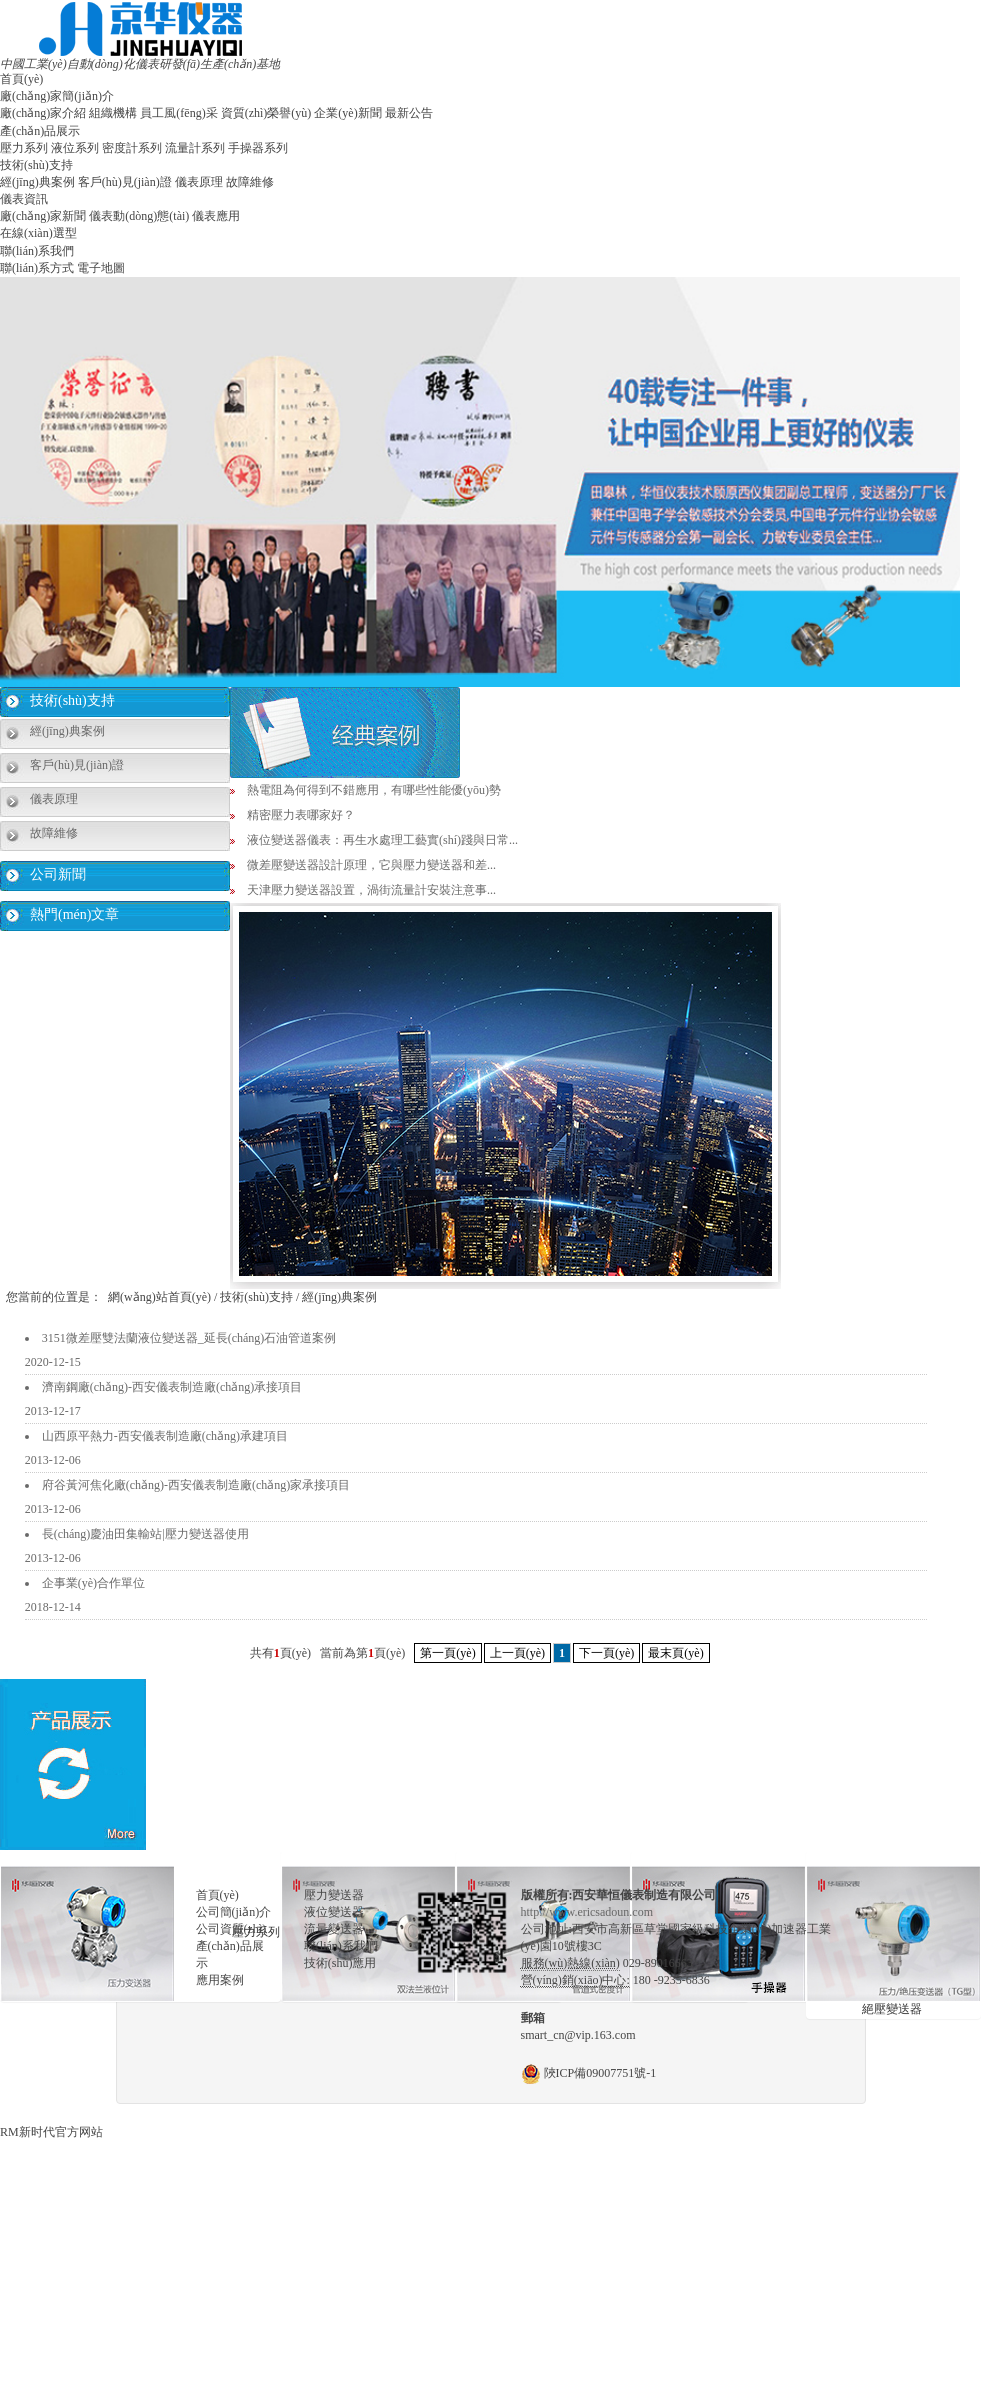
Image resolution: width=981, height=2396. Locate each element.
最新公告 (409, 113)
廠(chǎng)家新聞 (43, 216)
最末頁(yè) (675, 1653)
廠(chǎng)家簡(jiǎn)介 (57, 96)
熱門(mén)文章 (74, 914)
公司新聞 (58, 874)
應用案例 (220, 1980)
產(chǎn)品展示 (40, 131)
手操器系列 (258, 148)
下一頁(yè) (606, 1653)
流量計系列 (195, 148)
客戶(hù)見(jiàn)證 (125, 182)
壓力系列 (24, 148)
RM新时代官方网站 (51, 2132)
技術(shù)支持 (36, 165)
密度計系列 (132, 148)
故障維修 (250, 182)
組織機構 (113, 113)
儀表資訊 (24, 199)
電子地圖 (101, 268)
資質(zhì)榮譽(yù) (266, 113)
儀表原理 (199, 182)
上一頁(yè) (517, 1653)
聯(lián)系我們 (37, 251)
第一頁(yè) (447, 1653)
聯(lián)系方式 (37, 268)
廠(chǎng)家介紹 (43, 113)
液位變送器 (334, 1912)
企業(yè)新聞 (347, 113)
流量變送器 (334, 1929)
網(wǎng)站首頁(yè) (159, 1297)
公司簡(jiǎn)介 (234, 1912)
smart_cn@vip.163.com (578, 2035)
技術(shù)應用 (340, 1963)
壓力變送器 (334, 1895)
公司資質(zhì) (231, 1929)
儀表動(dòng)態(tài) (139, 216)
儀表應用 (216, 216)
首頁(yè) (21, 79)
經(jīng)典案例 (37, 182)
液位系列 (75, 148)
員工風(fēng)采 (178, 113)
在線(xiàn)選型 (38, 233)
